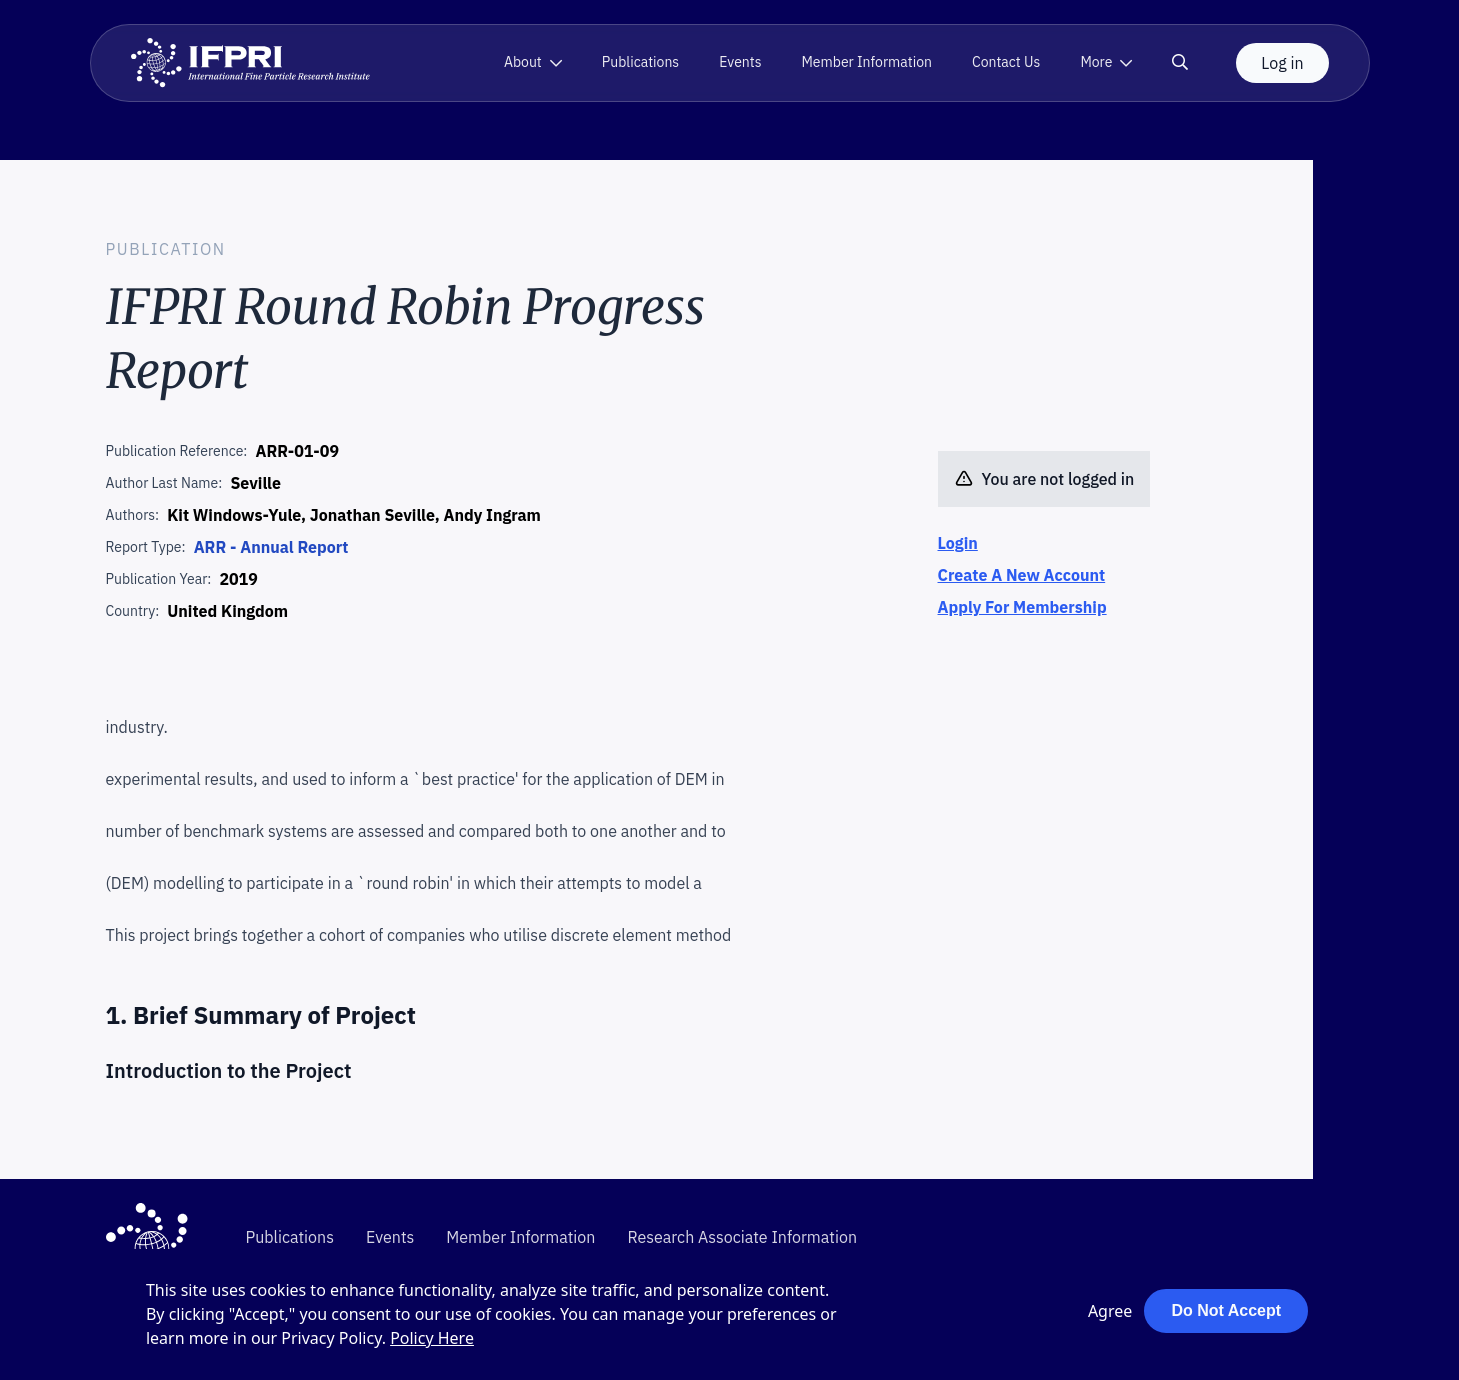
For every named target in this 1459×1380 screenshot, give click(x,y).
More (1096, 62)
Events (740, 62)
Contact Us (1006, 62)
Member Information (867, 62)
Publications (640, 62)
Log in (1282, 63)
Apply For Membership (1022, 607)
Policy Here (432, 1338)
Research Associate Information (742, 1237)
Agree (1110, 1311)
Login (958, 543)
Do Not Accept (1226, 1310)
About (523, 62)
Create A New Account (1022, 575)
